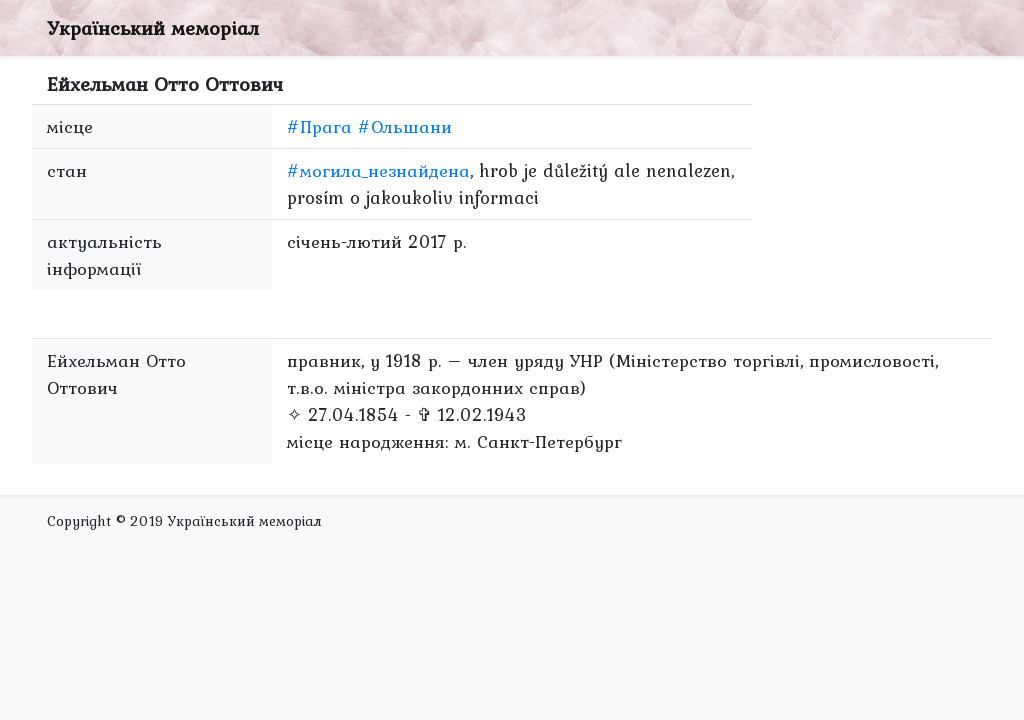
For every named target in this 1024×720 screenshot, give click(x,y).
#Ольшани (405, 126)
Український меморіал (153, 28)
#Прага (319, 126)
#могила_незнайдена (378, 170)
